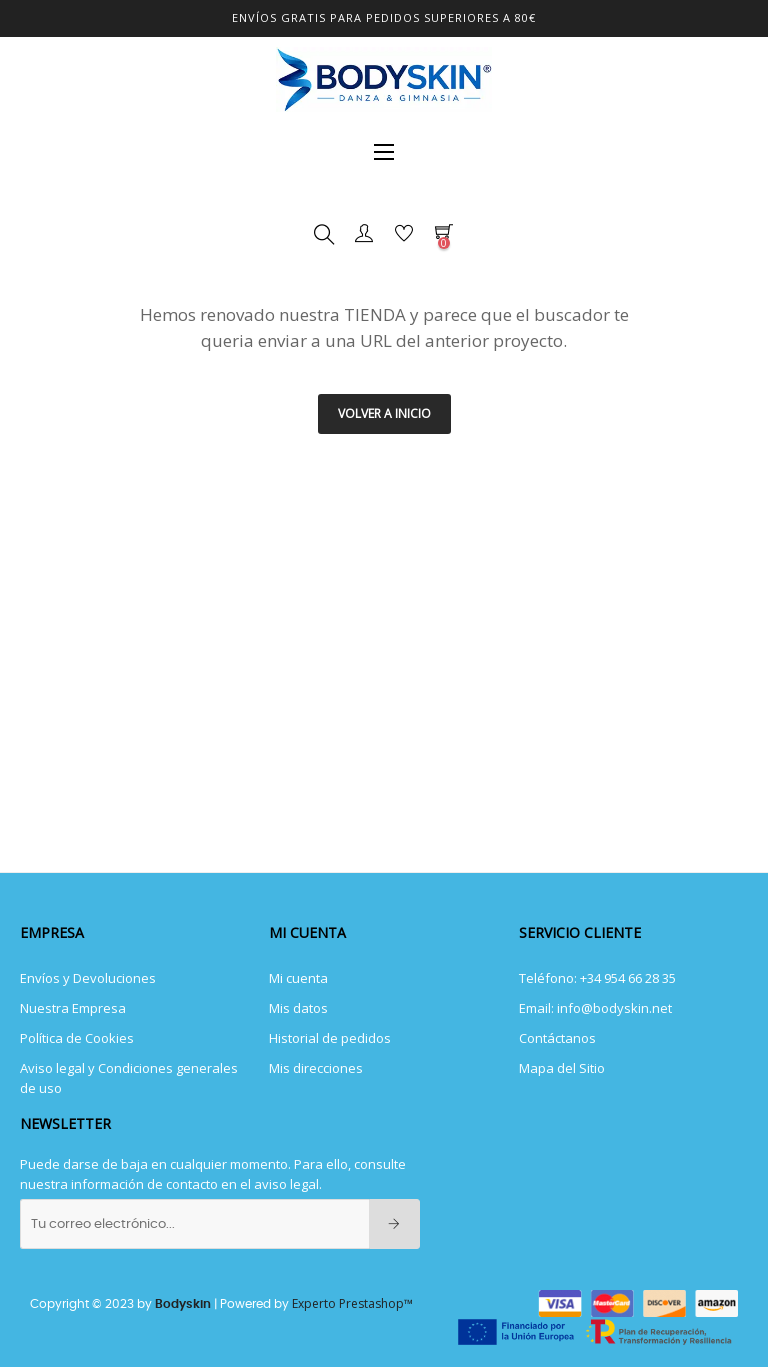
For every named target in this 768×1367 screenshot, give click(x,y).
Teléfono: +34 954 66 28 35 (597, 978)
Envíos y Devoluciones (88, 978)
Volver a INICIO (384, 413)
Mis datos (298, 1008)
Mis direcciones (316, 1068)
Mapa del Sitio (562, 1068)
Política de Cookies (77, 1038)
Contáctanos (557, 1038)
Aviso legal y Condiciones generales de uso (129, 1078)
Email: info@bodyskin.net (595, 1008)
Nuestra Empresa (73, 1008)
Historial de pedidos (330, 1038)
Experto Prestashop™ (352, 1303)
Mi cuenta (298, 978)
